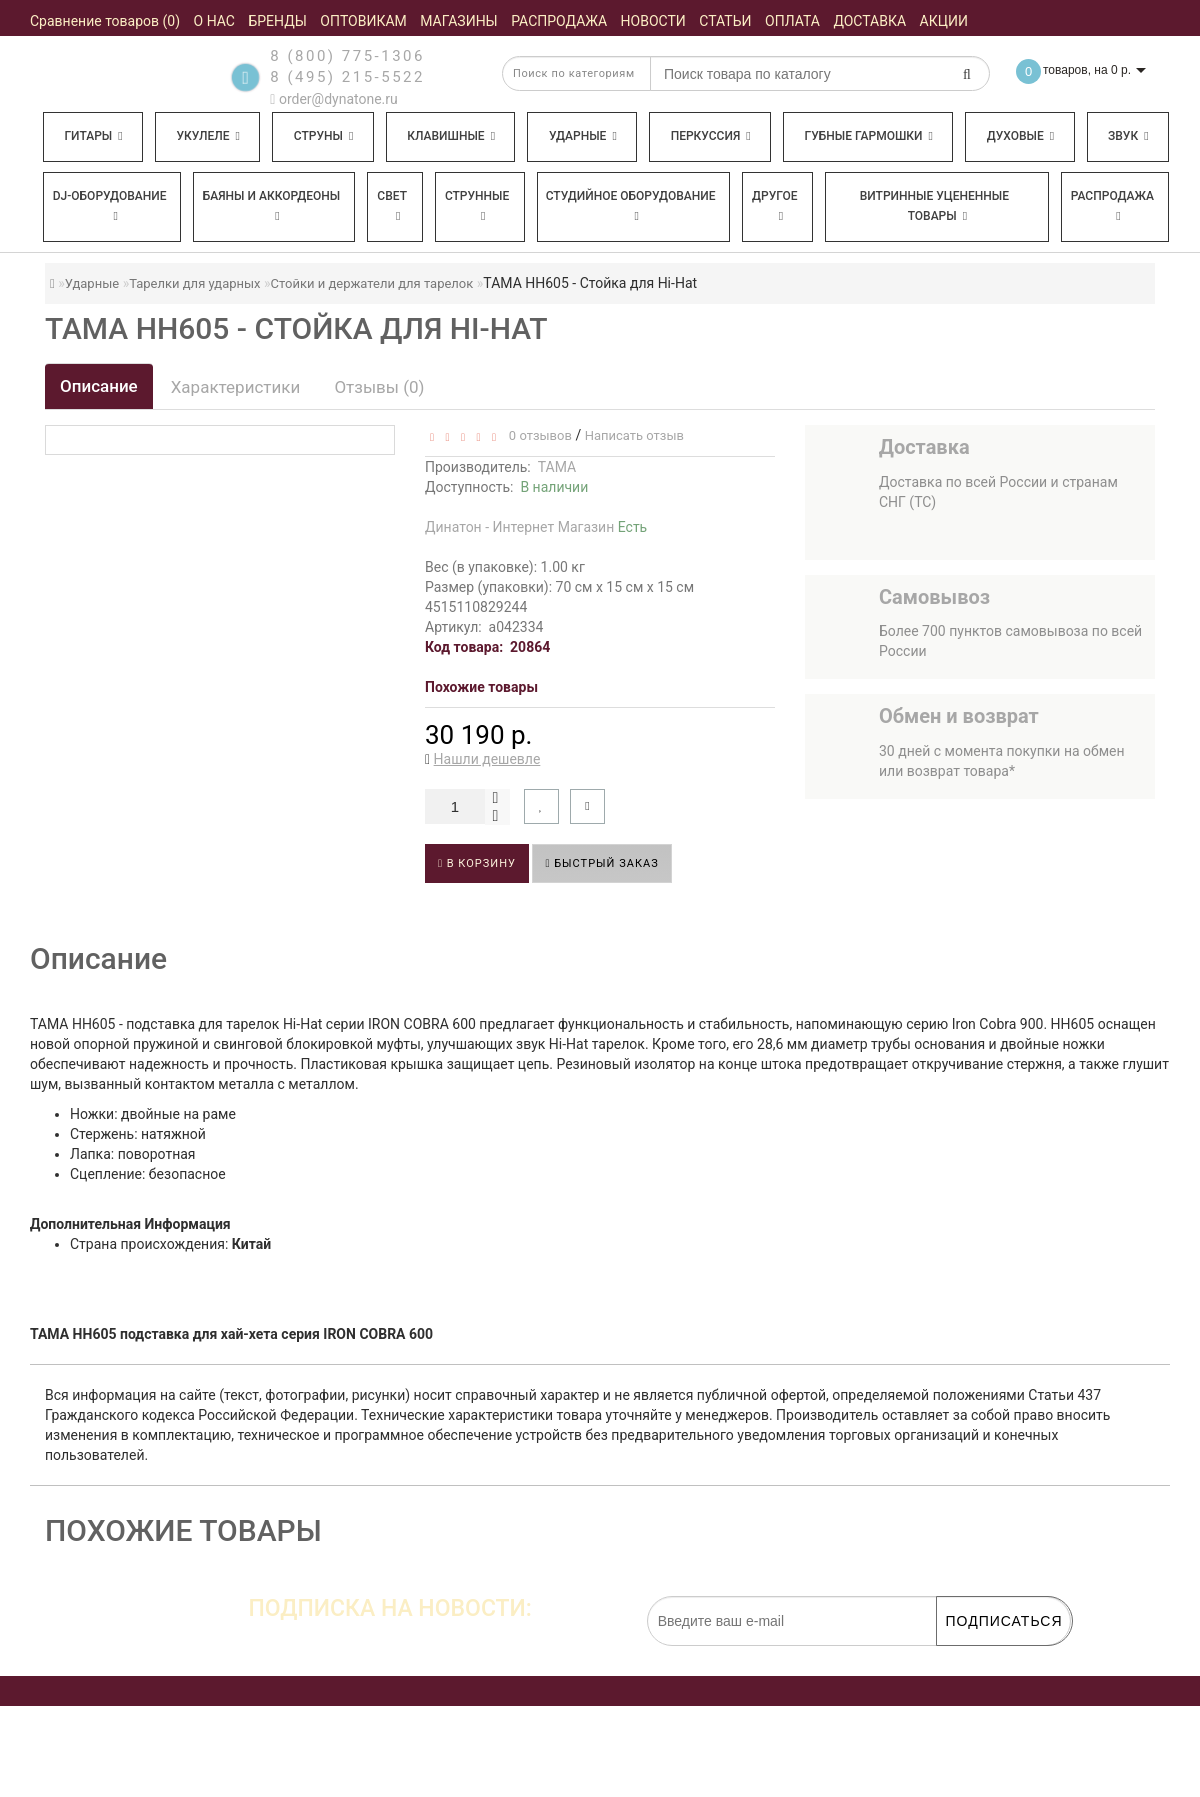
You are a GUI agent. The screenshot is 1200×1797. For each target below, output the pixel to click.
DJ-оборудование (110, 205)
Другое (775, 205)
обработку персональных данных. (976, 1656)
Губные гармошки (869, 136)
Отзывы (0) (379, 387)
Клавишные (451, 136)
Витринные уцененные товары (934, 206)
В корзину (477, 863)
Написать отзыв (634, 435)
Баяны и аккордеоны (272, 205)
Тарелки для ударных (194, 283)
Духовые (1020, 136)
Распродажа (1112, 205)
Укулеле (207, 136)
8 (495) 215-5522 (347, 77)
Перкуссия (711, 136)
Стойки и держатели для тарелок (372, 283)
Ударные (583, 136)
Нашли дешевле (487, 759)
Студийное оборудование (631, 205)
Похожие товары (481, 687)
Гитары (93, 136)
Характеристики (236, 387)
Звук (1128, 136)
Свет (392, 205)
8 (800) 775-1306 (347, 56)
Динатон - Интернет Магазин (536, 527)
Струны (324, 136)
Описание (99, 386)
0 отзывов (536, 435)
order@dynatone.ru (333, 99)
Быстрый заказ (601, 863)
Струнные (477, 205)
